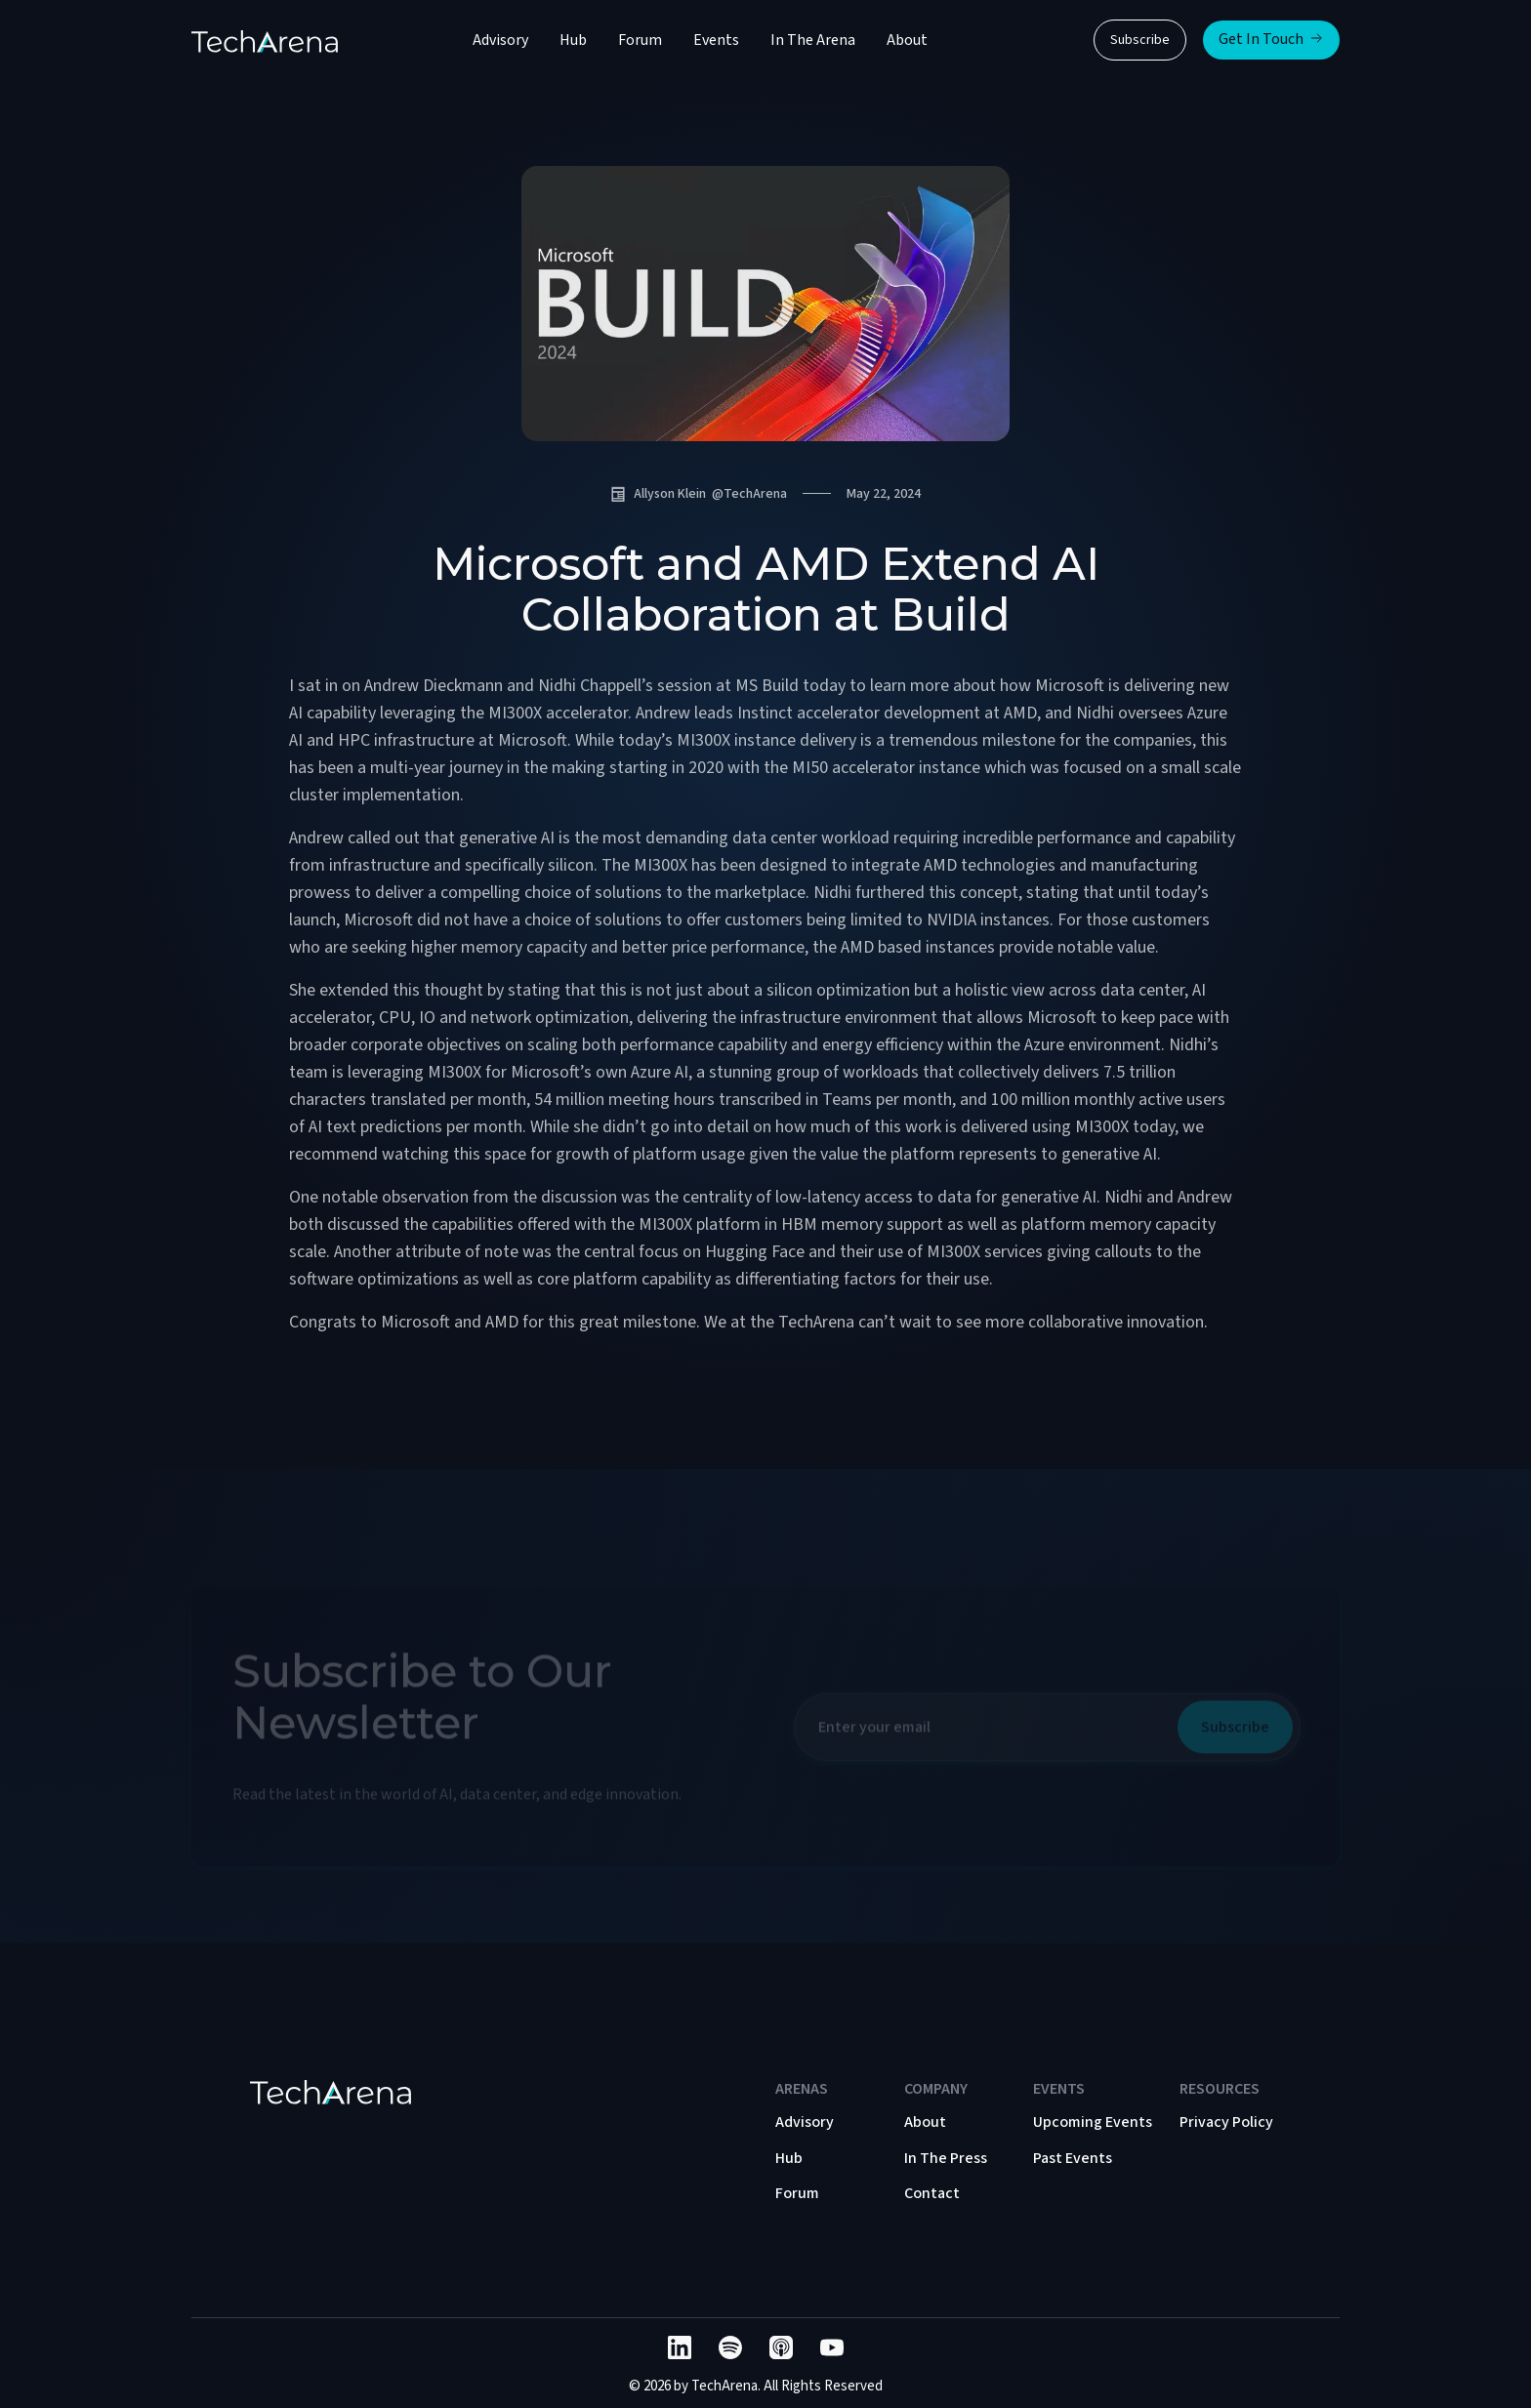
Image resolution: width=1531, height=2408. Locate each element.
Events (716, 40)
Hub (573, 40)
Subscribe (1140, 40)
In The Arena (812, 40)
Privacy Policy (1226, 2122)
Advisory (500, 40)
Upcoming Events (1092, 2122)
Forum (640, 40)
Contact (932, 2193)
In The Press (945, 2158)
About (907, 40)
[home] (264, 40)
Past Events (1072, 2158)
